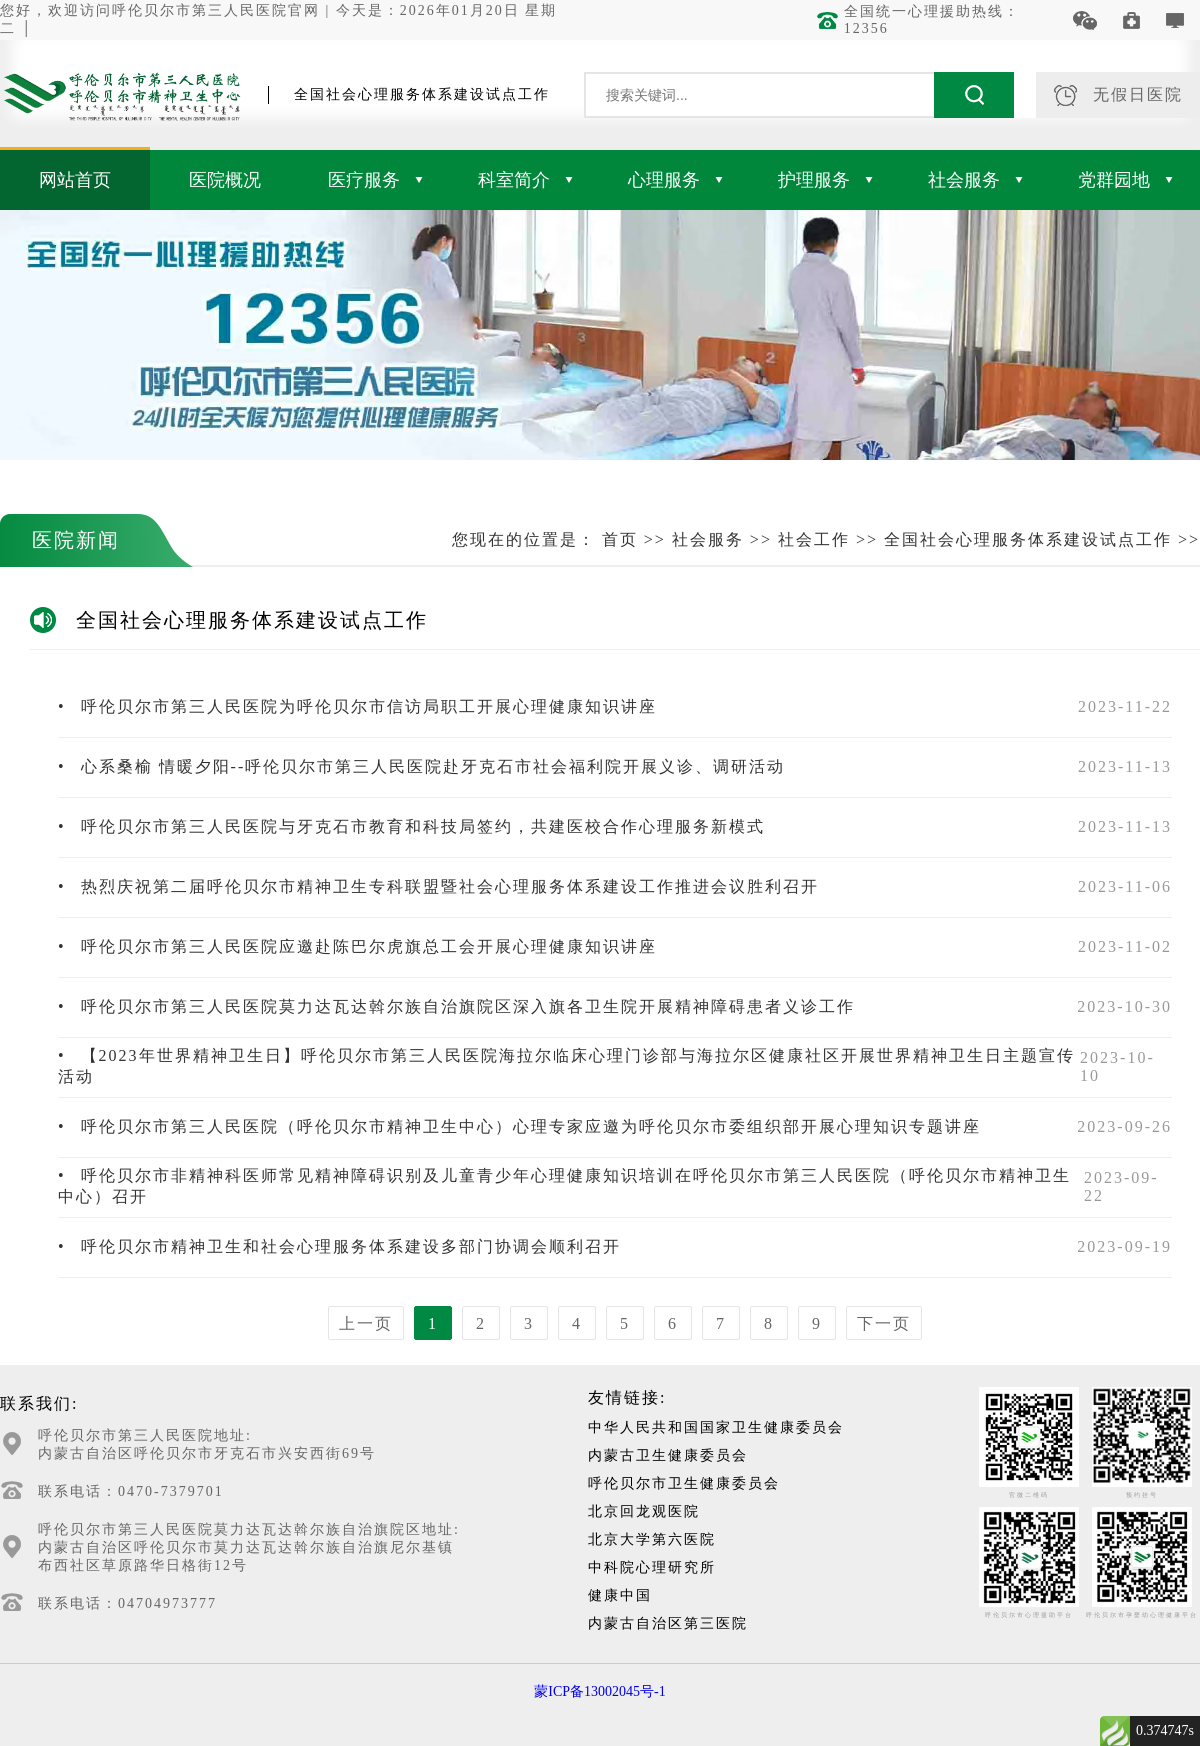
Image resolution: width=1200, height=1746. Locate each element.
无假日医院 (1118, 95)
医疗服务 (375, 180)
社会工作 (814, 539)
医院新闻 (76, 540)
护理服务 (825, 180)
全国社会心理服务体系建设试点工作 (1028, 539)
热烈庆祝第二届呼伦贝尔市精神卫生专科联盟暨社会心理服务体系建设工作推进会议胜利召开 (438, 886)
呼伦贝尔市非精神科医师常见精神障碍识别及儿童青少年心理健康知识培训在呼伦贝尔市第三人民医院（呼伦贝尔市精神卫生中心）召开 (564, 1186)
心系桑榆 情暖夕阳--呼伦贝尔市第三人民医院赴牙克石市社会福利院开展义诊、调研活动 (421, 766)
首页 (620, 539)
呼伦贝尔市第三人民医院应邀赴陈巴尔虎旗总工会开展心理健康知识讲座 (357, 946)
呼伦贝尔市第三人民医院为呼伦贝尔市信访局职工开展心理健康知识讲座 (357, 706)
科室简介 (525, 180)
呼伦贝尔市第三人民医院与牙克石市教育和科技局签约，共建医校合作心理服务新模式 (411, 826)
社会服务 (975, 180)
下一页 (884, 1323)
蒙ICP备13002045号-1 (599, 1691)
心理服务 (675, 180)
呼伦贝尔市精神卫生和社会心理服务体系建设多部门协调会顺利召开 (339, 1246)
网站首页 (75, 180)
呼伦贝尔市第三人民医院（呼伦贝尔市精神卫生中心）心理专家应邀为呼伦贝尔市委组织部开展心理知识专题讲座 (519, 1126)
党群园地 (1125, 180)
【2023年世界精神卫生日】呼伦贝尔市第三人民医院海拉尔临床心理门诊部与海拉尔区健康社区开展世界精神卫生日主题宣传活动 (566, 1066)
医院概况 (225, 180)
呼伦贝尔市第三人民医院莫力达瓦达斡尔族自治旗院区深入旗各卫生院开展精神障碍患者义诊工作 (456, 1006)
